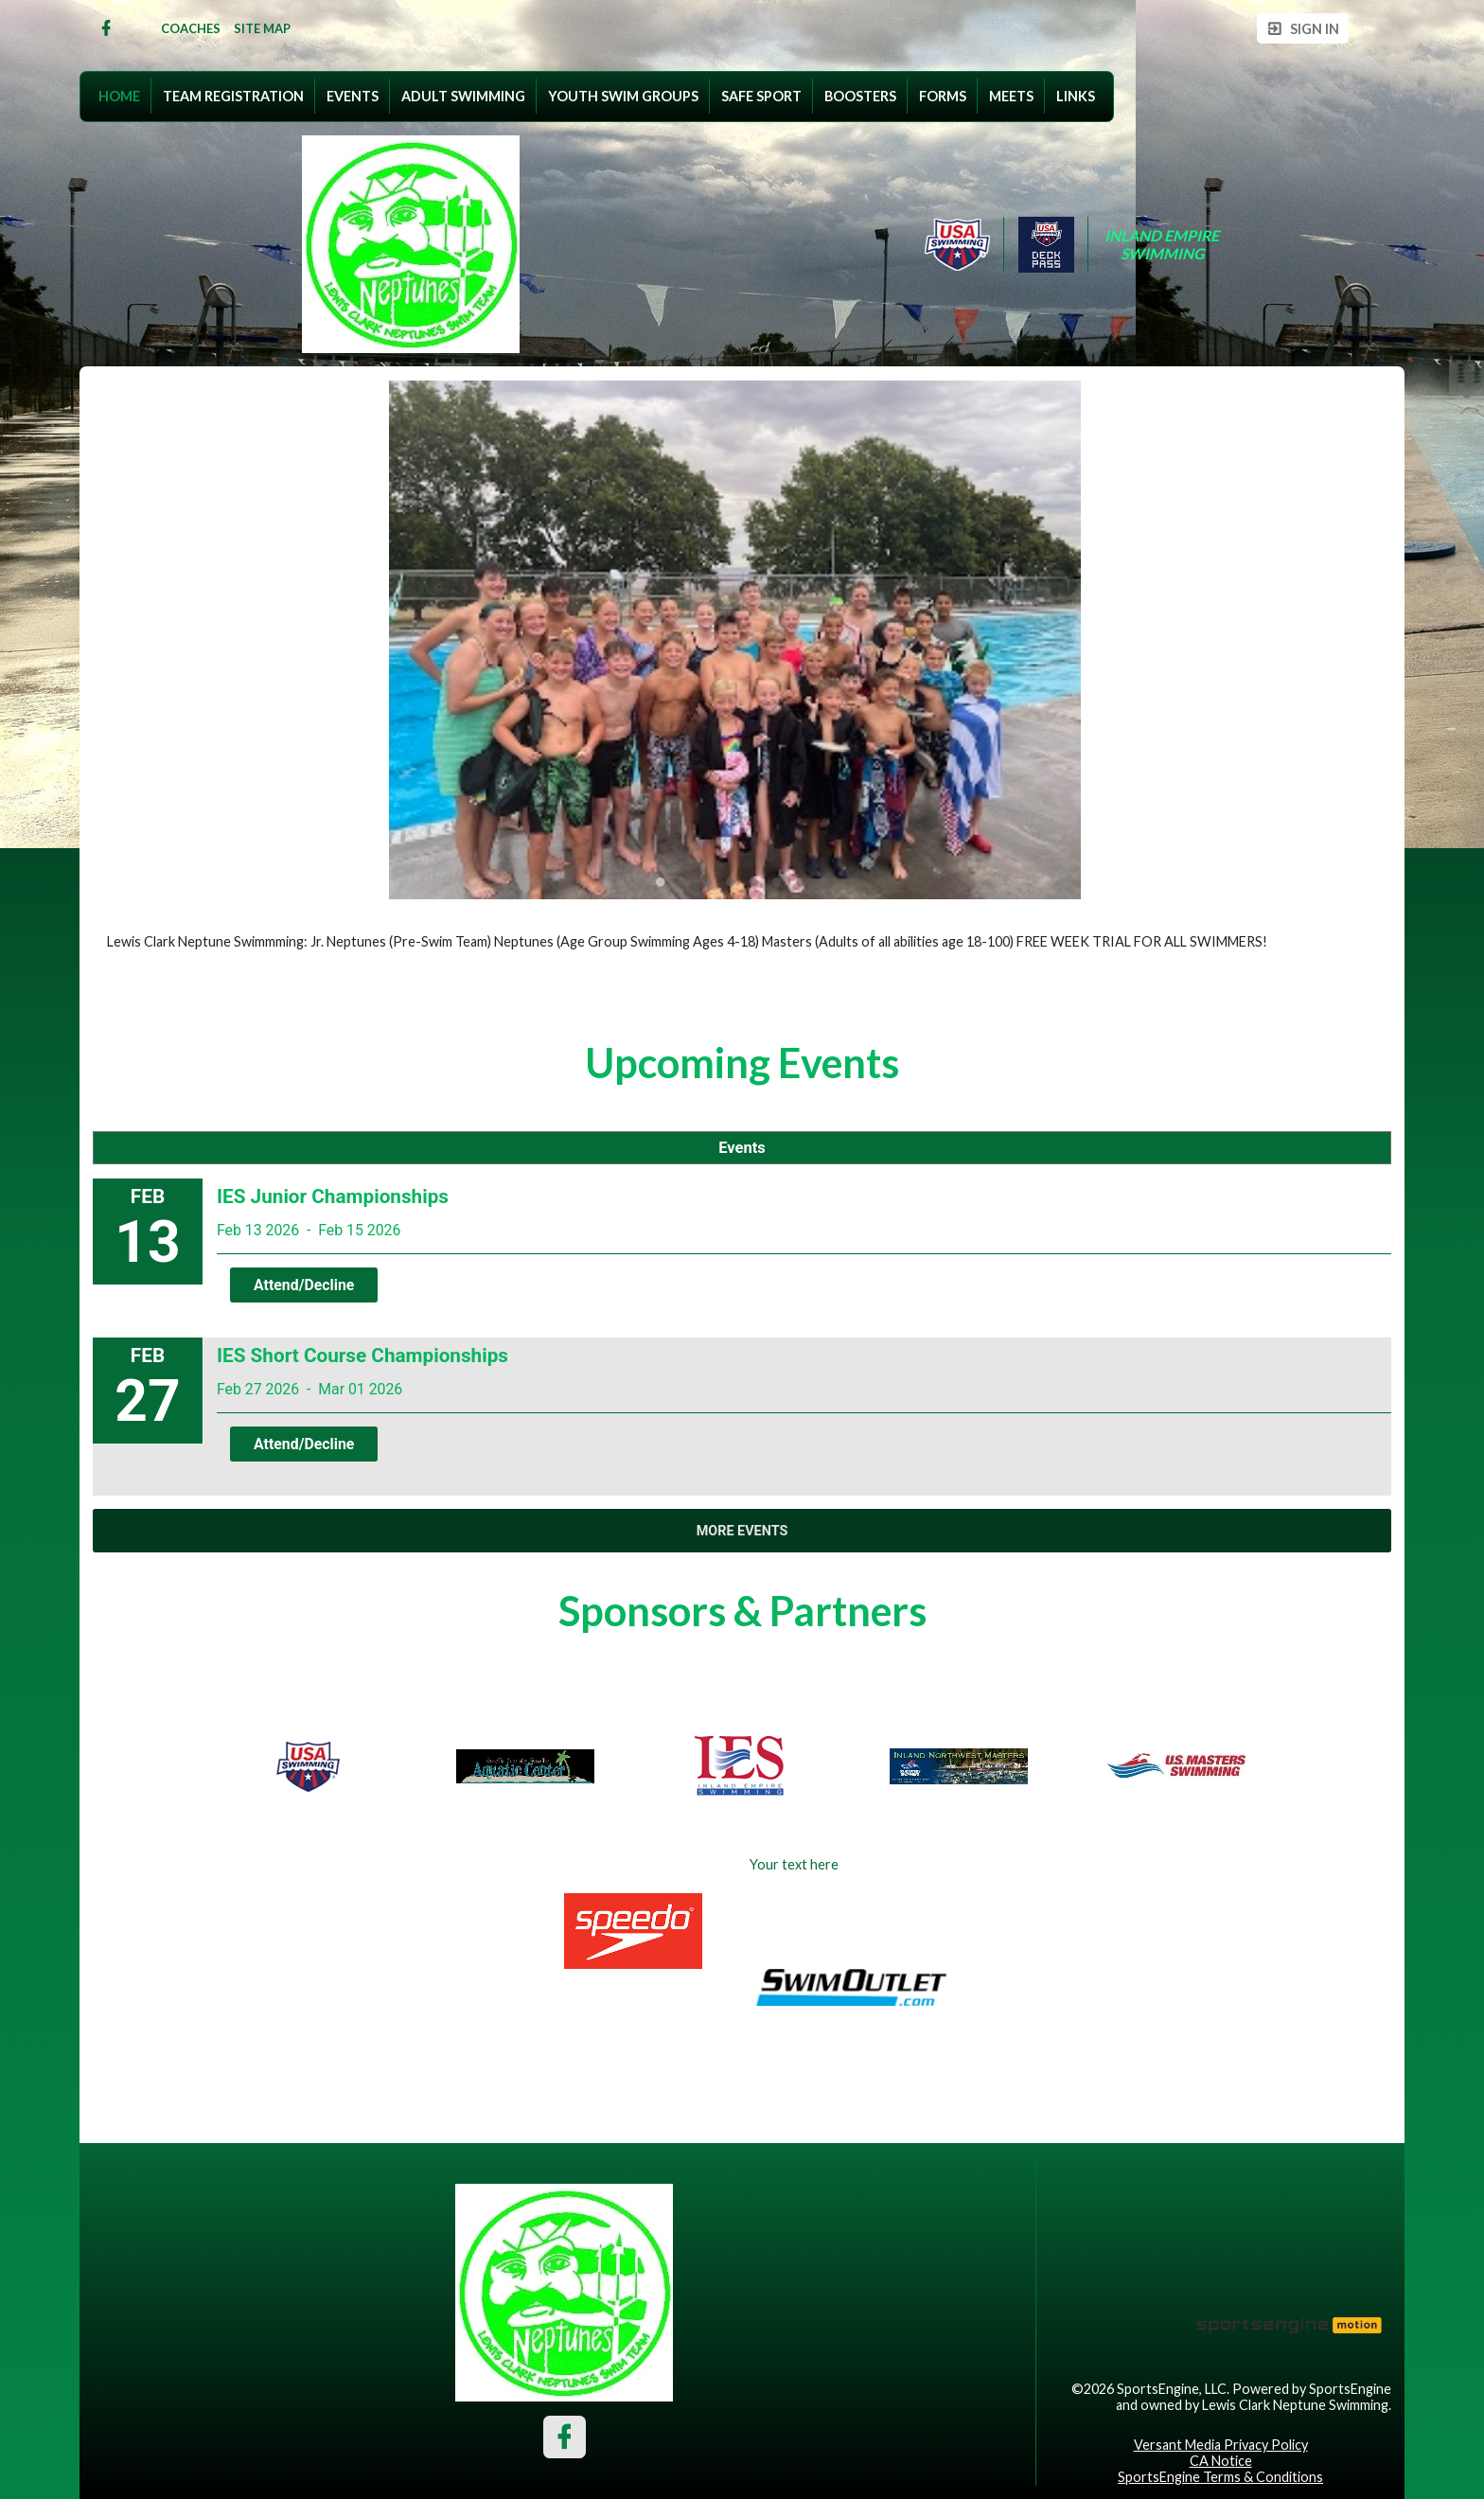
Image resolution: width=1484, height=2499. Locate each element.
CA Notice (1221, 2461)
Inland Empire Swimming (1163, 244)
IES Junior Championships (333, 1196)
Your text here (794, 1864)
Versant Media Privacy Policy (1221, 2445)
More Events (742, 1531)
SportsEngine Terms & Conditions (1220, 2477)
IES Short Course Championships (362, 1355)
